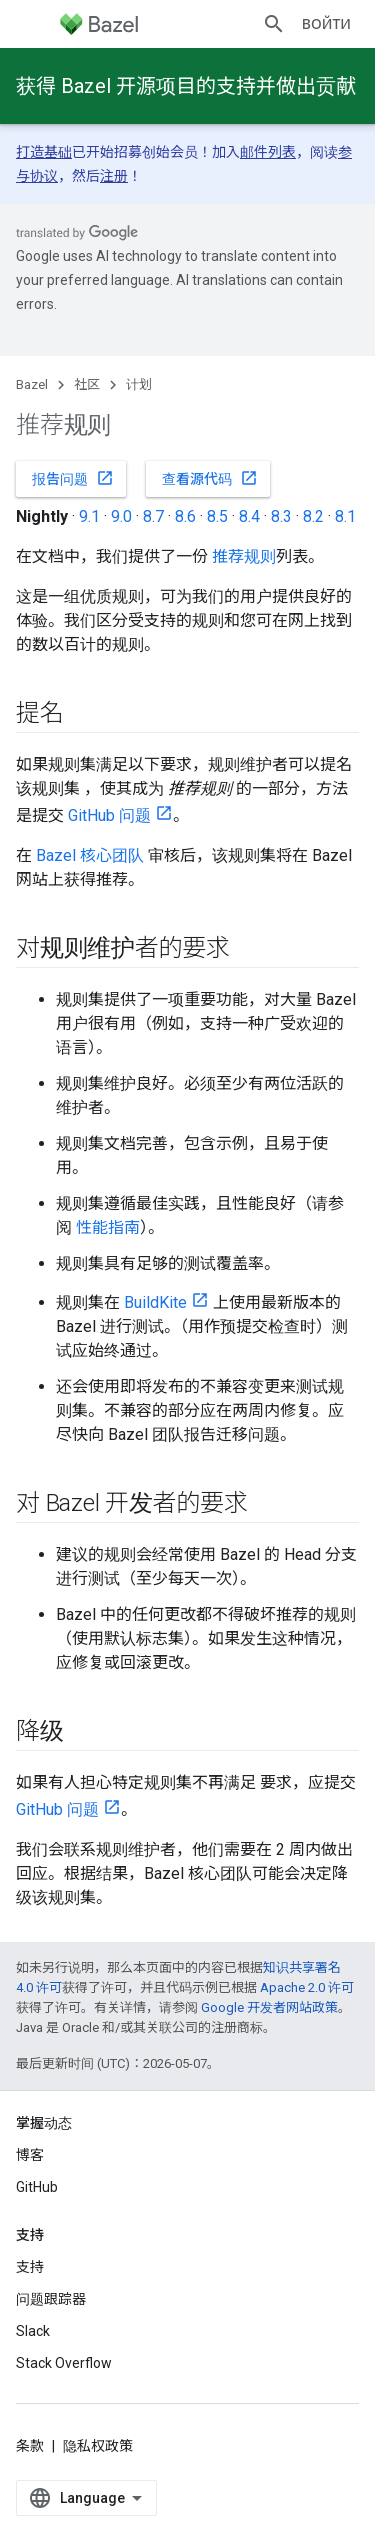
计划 (139, 384)
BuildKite (155, 1302)
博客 (30, 2155)
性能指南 (108, 1227)
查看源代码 (210, 478)
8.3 (281, 516)
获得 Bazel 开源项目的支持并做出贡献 (186, 86)
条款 (30, 2446)
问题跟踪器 (51, 2299)
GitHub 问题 (109, 815)
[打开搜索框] (274, 24)
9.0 (121, 516)
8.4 (249, 516)
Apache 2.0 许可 (307, 1987)
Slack (33, 2331)
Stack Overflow (64, 2363)
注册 (114, 176)
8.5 (217, 516)
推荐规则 (244, 556)
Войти (326, 24)
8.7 (153, 516)
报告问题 (73, 478)
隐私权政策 (98, 2446)
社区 (87, 384)
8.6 (185, 516)
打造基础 (44, 152)
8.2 (313, 516)
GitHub (37, 2187)
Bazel (32, 384)
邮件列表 (268, 152)
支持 (30, 2267)
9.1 (89, 516)
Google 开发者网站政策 (269, 2007)
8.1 (345, 516)
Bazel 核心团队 (90, 855)
